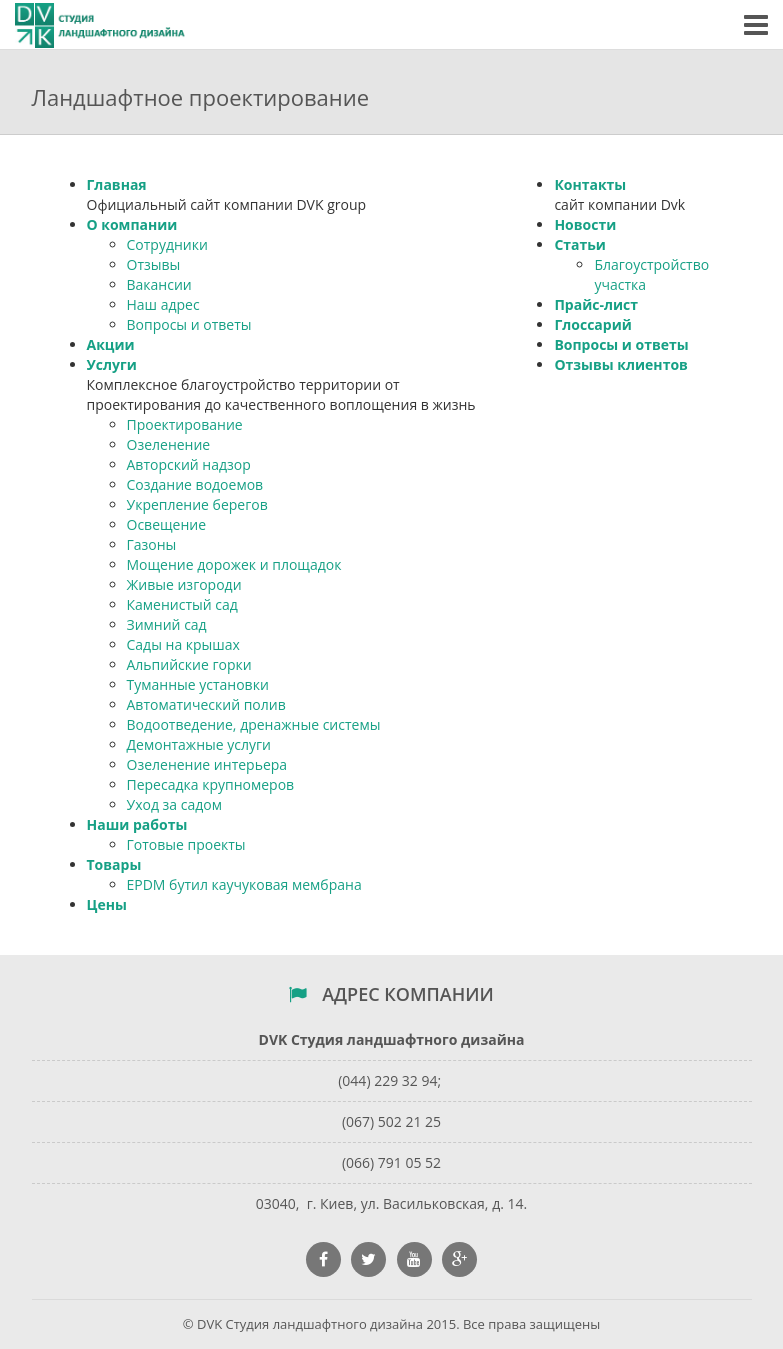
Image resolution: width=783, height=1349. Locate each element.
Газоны (152, 544)
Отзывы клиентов (620, 364)
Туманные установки (198, 684)
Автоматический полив (206, 704)
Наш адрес (163, 304)
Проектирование (185, 424)
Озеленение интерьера (207, 764)
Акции (111, 344)
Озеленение (169, 444)
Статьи (580, 244)
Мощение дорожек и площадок (234, 564)
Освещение (167, 524)
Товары (114, 864)
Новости (585, 224)
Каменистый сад (182, 604)
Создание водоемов (195, 484)
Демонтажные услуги (199, 744)
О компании (132, 224)
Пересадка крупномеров (211, 784)
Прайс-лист (596, 304)
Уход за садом (174, 804)
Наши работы (137, 824)
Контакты (590, 184)
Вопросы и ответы (189, 324)
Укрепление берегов (197, 504)
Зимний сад (167, 624)
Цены (107, 904)
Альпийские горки (189, 664)
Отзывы (154, 264)
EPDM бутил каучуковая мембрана (244, 884)
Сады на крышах (183, 644)
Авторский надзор (189, 464)
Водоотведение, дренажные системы (254, 724)
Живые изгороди (184, 584)
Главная (117, 184)
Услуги (112, 364)
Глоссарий (592, 324)
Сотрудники (167, 244)
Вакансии (159, 284)
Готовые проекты (186, 844)
